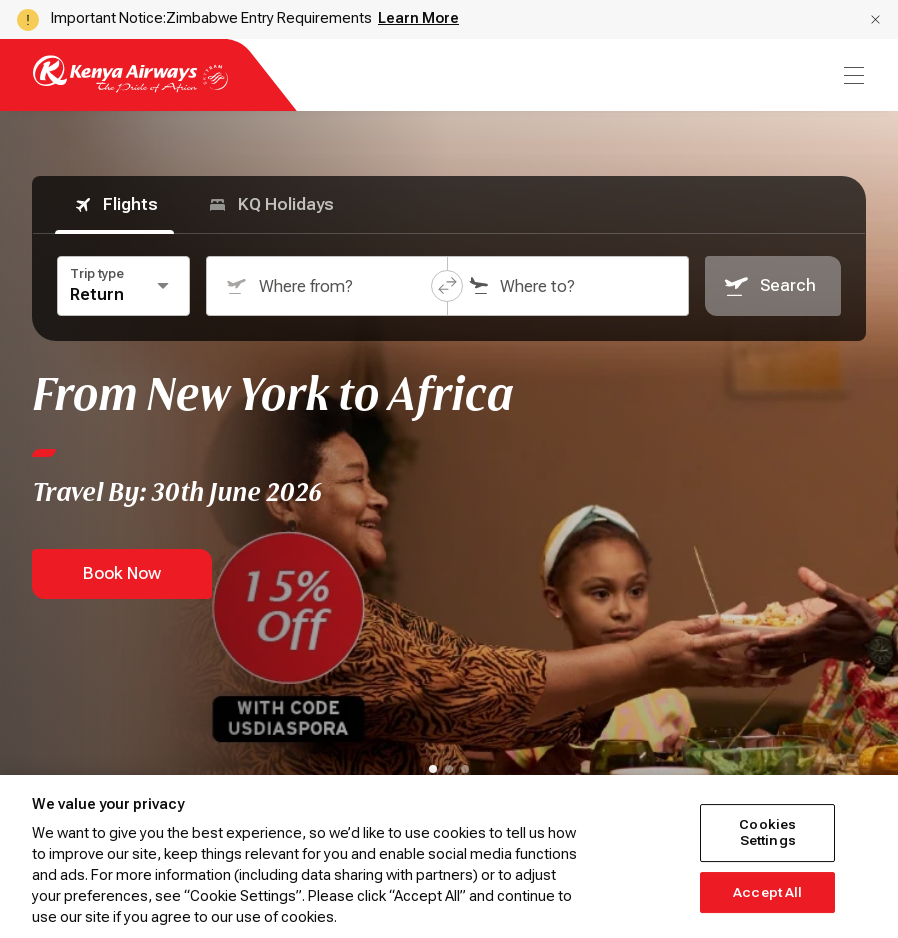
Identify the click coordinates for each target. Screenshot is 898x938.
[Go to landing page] (130, 87)
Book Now (122, 573)
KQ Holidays (270, 205)
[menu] (852, 75)
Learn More (418, 18)
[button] (875, 19)
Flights (114, 205)
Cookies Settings (767, 832)
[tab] (433, 769)
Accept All (767, 892)
